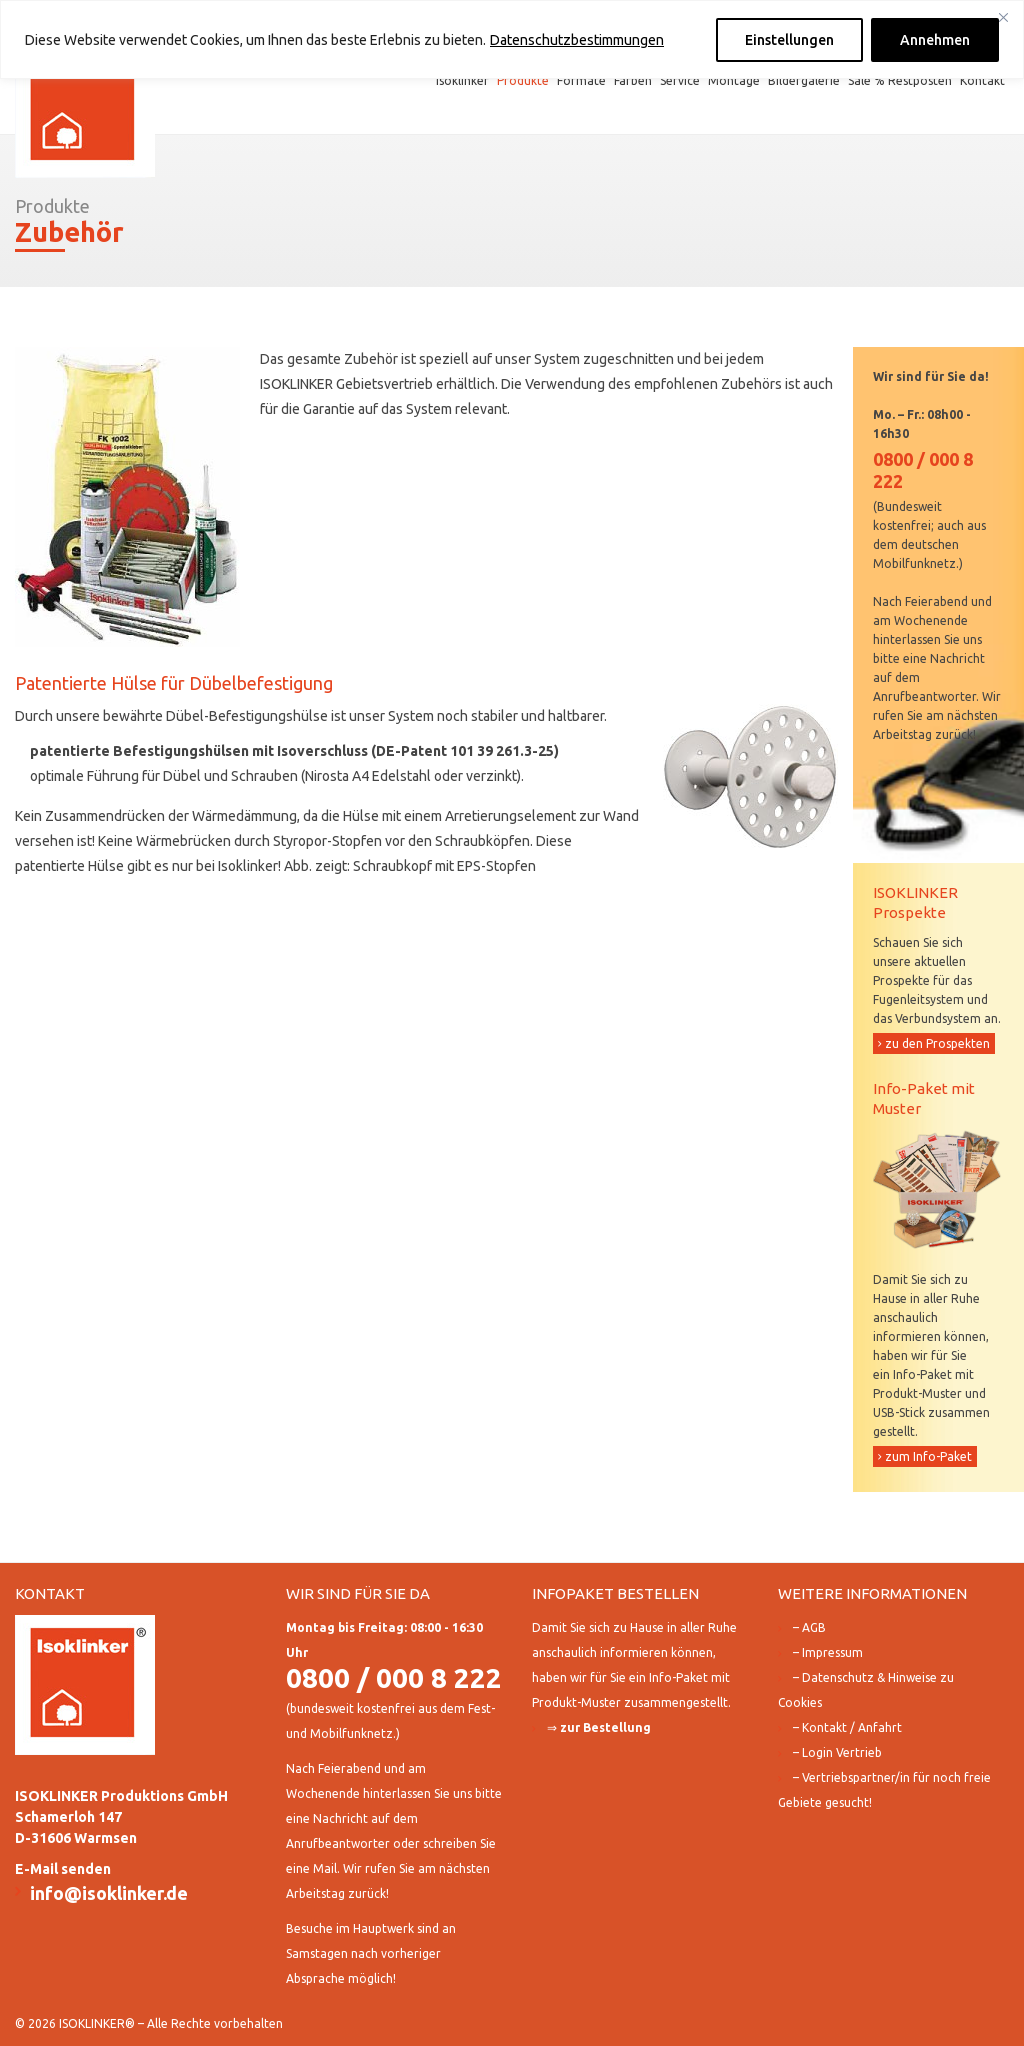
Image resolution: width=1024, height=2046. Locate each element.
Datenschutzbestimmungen (577, 40)
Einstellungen (789, 40)
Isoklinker (462, 80)
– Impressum (828, 1652)
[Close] (1003, 17)
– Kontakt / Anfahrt (847, 1727)
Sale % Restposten (900, 80)
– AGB (809, 1627)
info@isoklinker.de (109, 1893)
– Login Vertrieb (837, 1752)
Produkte (523, 80)
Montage (734, 80)
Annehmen (935, 40)
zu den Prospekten (937, 1043)
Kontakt (982, 80)
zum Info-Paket (928, 1456)
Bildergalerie (804, 80)
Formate (581, 80)
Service (680, 80)
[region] (512, 39)
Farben (633, 80)
